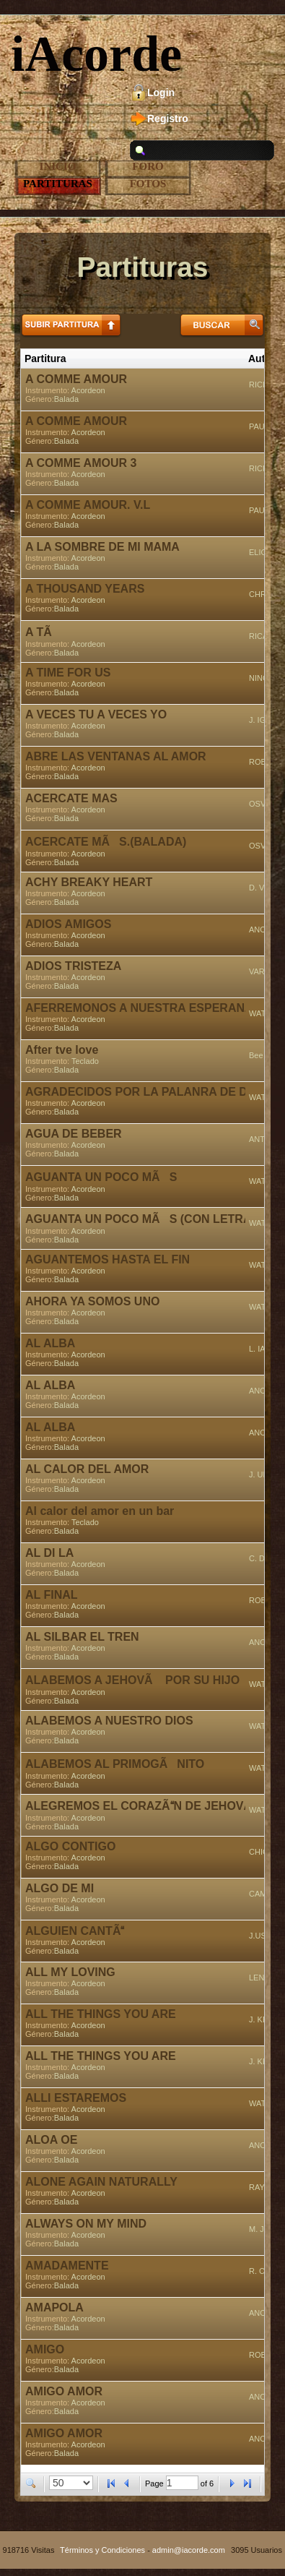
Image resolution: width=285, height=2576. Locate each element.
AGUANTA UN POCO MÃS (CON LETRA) (140, 1219)
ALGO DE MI (59, 1888)
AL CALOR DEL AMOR (87, 1469)
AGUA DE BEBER (73, 1134)
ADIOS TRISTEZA (73, 966)
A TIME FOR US (68, 672)
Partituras (57, 183)
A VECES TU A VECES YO (96, 714)
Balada (66, 399)
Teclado (85, 1061)
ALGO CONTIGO (70, 1846)
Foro (147, 166)
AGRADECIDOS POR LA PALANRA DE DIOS (146, 1092)
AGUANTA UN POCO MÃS (101, 1177)
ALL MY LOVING (70, 1972)
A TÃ (43, 632)
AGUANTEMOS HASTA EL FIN (107, 1259)
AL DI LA (49, 1553)
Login (161, 92)
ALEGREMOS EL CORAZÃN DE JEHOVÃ (143, 1806)
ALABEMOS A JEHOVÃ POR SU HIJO (132, 1680)
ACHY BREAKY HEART (88, 882)
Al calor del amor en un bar (99, 1511)
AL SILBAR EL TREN (82, 1637)
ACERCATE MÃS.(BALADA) (105, 842)
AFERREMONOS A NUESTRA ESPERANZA (142, 1008)
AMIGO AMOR (63, 2391)
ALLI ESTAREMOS (75, 2098)
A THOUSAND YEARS (84, 589)
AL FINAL (51, 1595)
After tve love (61, 1050)
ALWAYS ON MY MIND (85, 2223)
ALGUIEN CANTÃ (74, 1931)
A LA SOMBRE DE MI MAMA (102, 547)
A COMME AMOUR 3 (80, 463)
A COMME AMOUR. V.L (87, 505)
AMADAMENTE (67, 2265)
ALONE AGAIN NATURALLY (101, 2182)
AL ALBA (50, 1343)
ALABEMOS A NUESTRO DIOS (109, 1720)
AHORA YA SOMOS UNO (92, 1301)
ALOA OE (51, 2140)
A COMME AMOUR (76, 379)
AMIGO (44, 2349)
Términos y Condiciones (102, 2550)
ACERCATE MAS (71, 798)
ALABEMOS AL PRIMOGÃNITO (114, 1764)
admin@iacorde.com (188, 2550)
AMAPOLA (54, 2307)
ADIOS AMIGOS (68, 924)
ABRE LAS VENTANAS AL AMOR (115, 756)
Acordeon (88, 390)
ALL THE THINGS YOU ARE (100, 2014)
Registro (167, 118)
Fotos (148, 183)
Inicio (58, 166)
